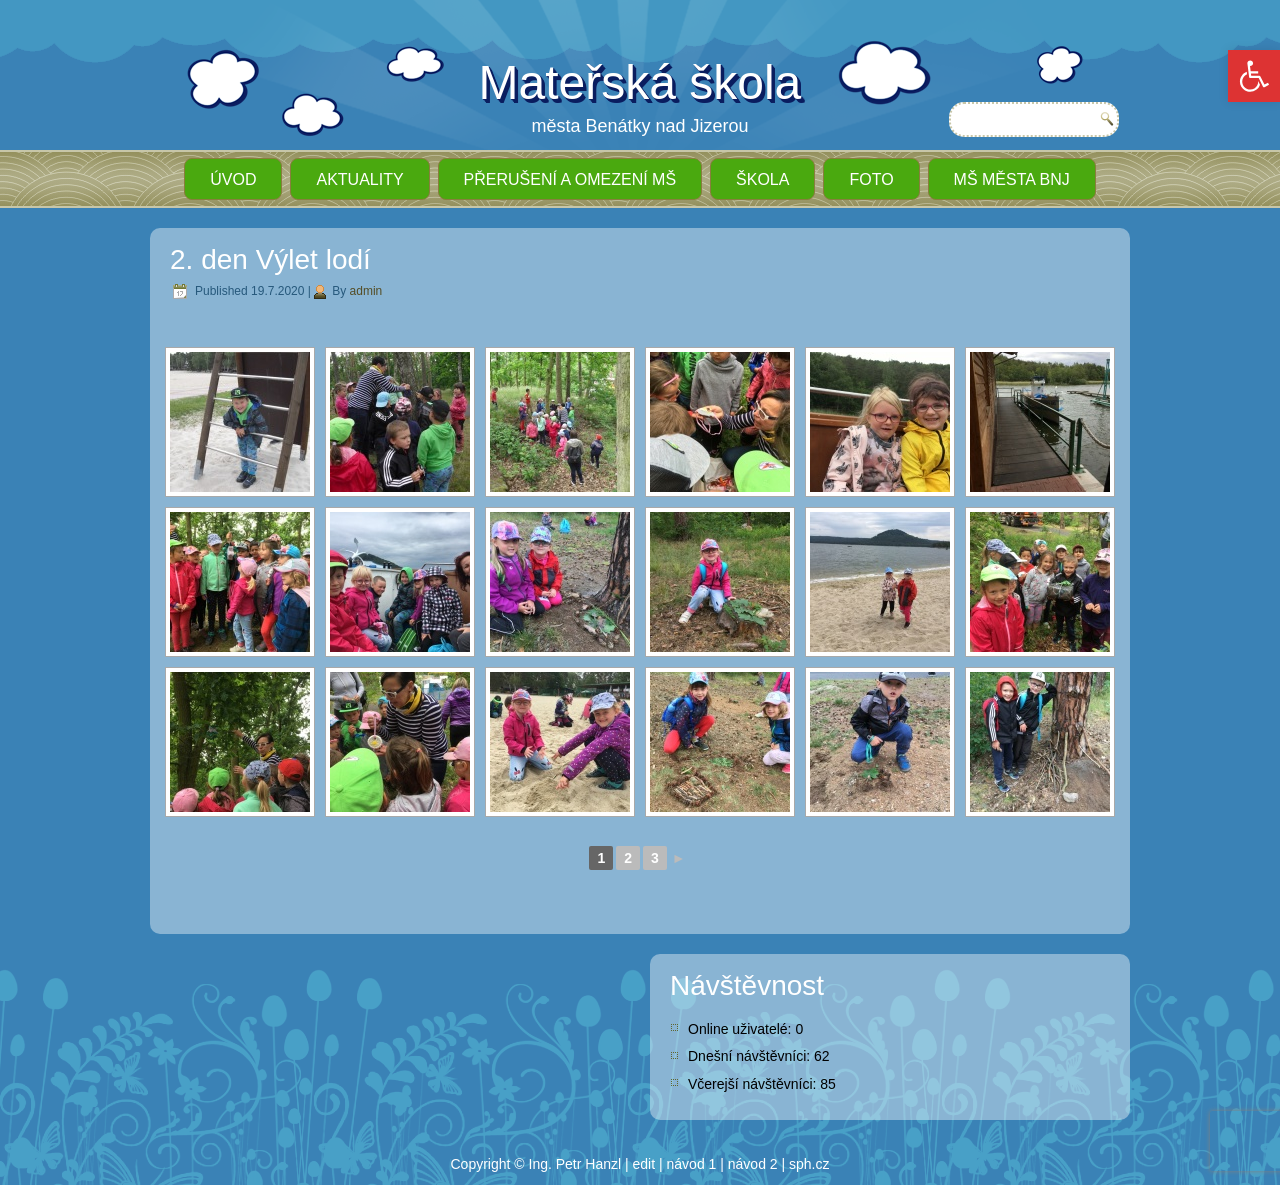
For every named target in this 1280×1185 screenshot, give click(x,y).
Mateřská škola (640, 82)
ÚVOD (233, 179)
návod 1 (692, 1164)
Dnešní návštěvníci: (751, 1056)
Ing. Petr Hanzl (575, 1164)
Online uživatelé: (741, 1029)
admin (366, 291)
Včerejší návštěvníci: (754, 1084)
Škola (762, 179)
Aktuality (359, 179)
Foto (871, 179)
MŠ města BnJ (1012, 179)
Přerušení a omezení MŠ (570, 179)
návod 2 (753, 1164)
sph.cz (809, 1164)
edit (644, 1164)
